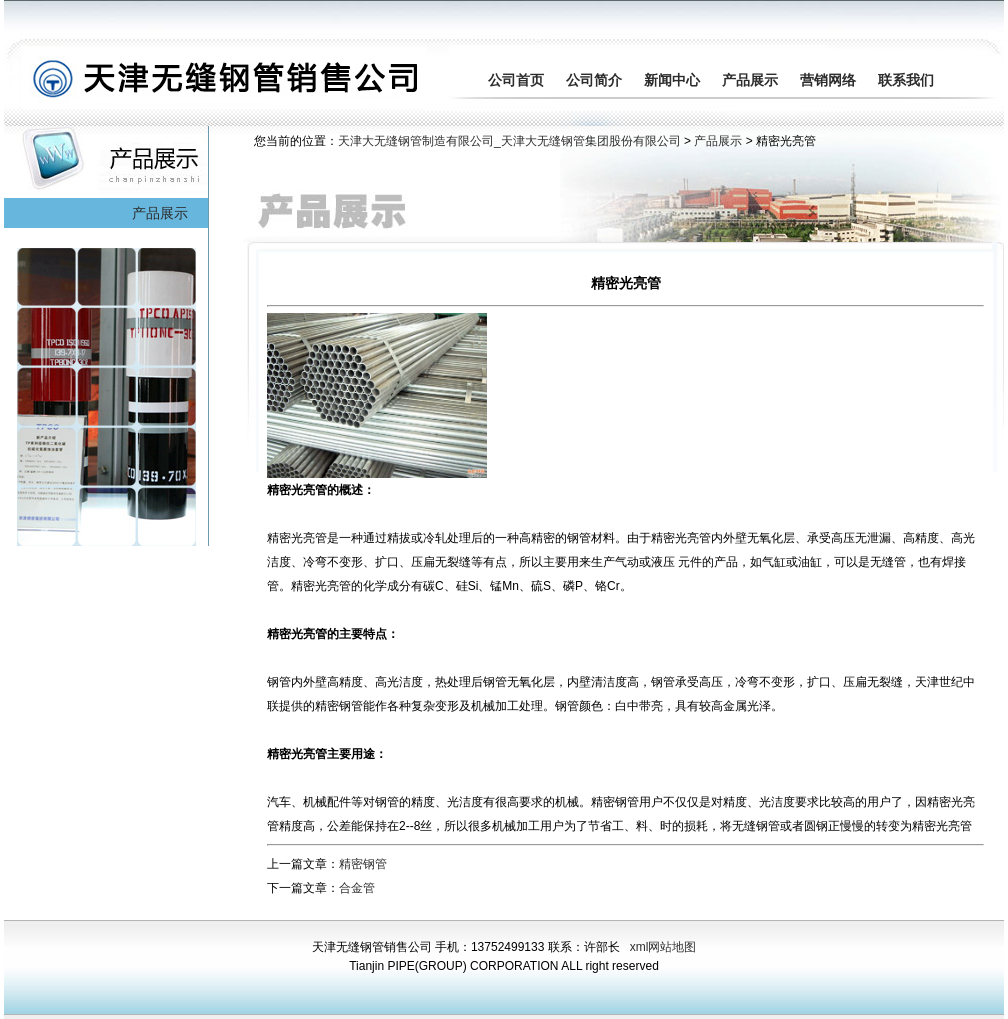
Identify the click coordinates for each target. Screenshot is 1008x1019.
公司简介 (594, 80)
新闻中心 (672, 80)
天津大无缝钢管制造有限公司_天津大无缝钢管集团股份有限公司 (509, 141)
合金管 (357, 888)
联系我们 (906, 80)
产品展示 (750, 80)
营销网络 (828, 80)
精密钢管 (363, 864)
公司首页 (516, 80)
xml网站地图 (663, 947)
